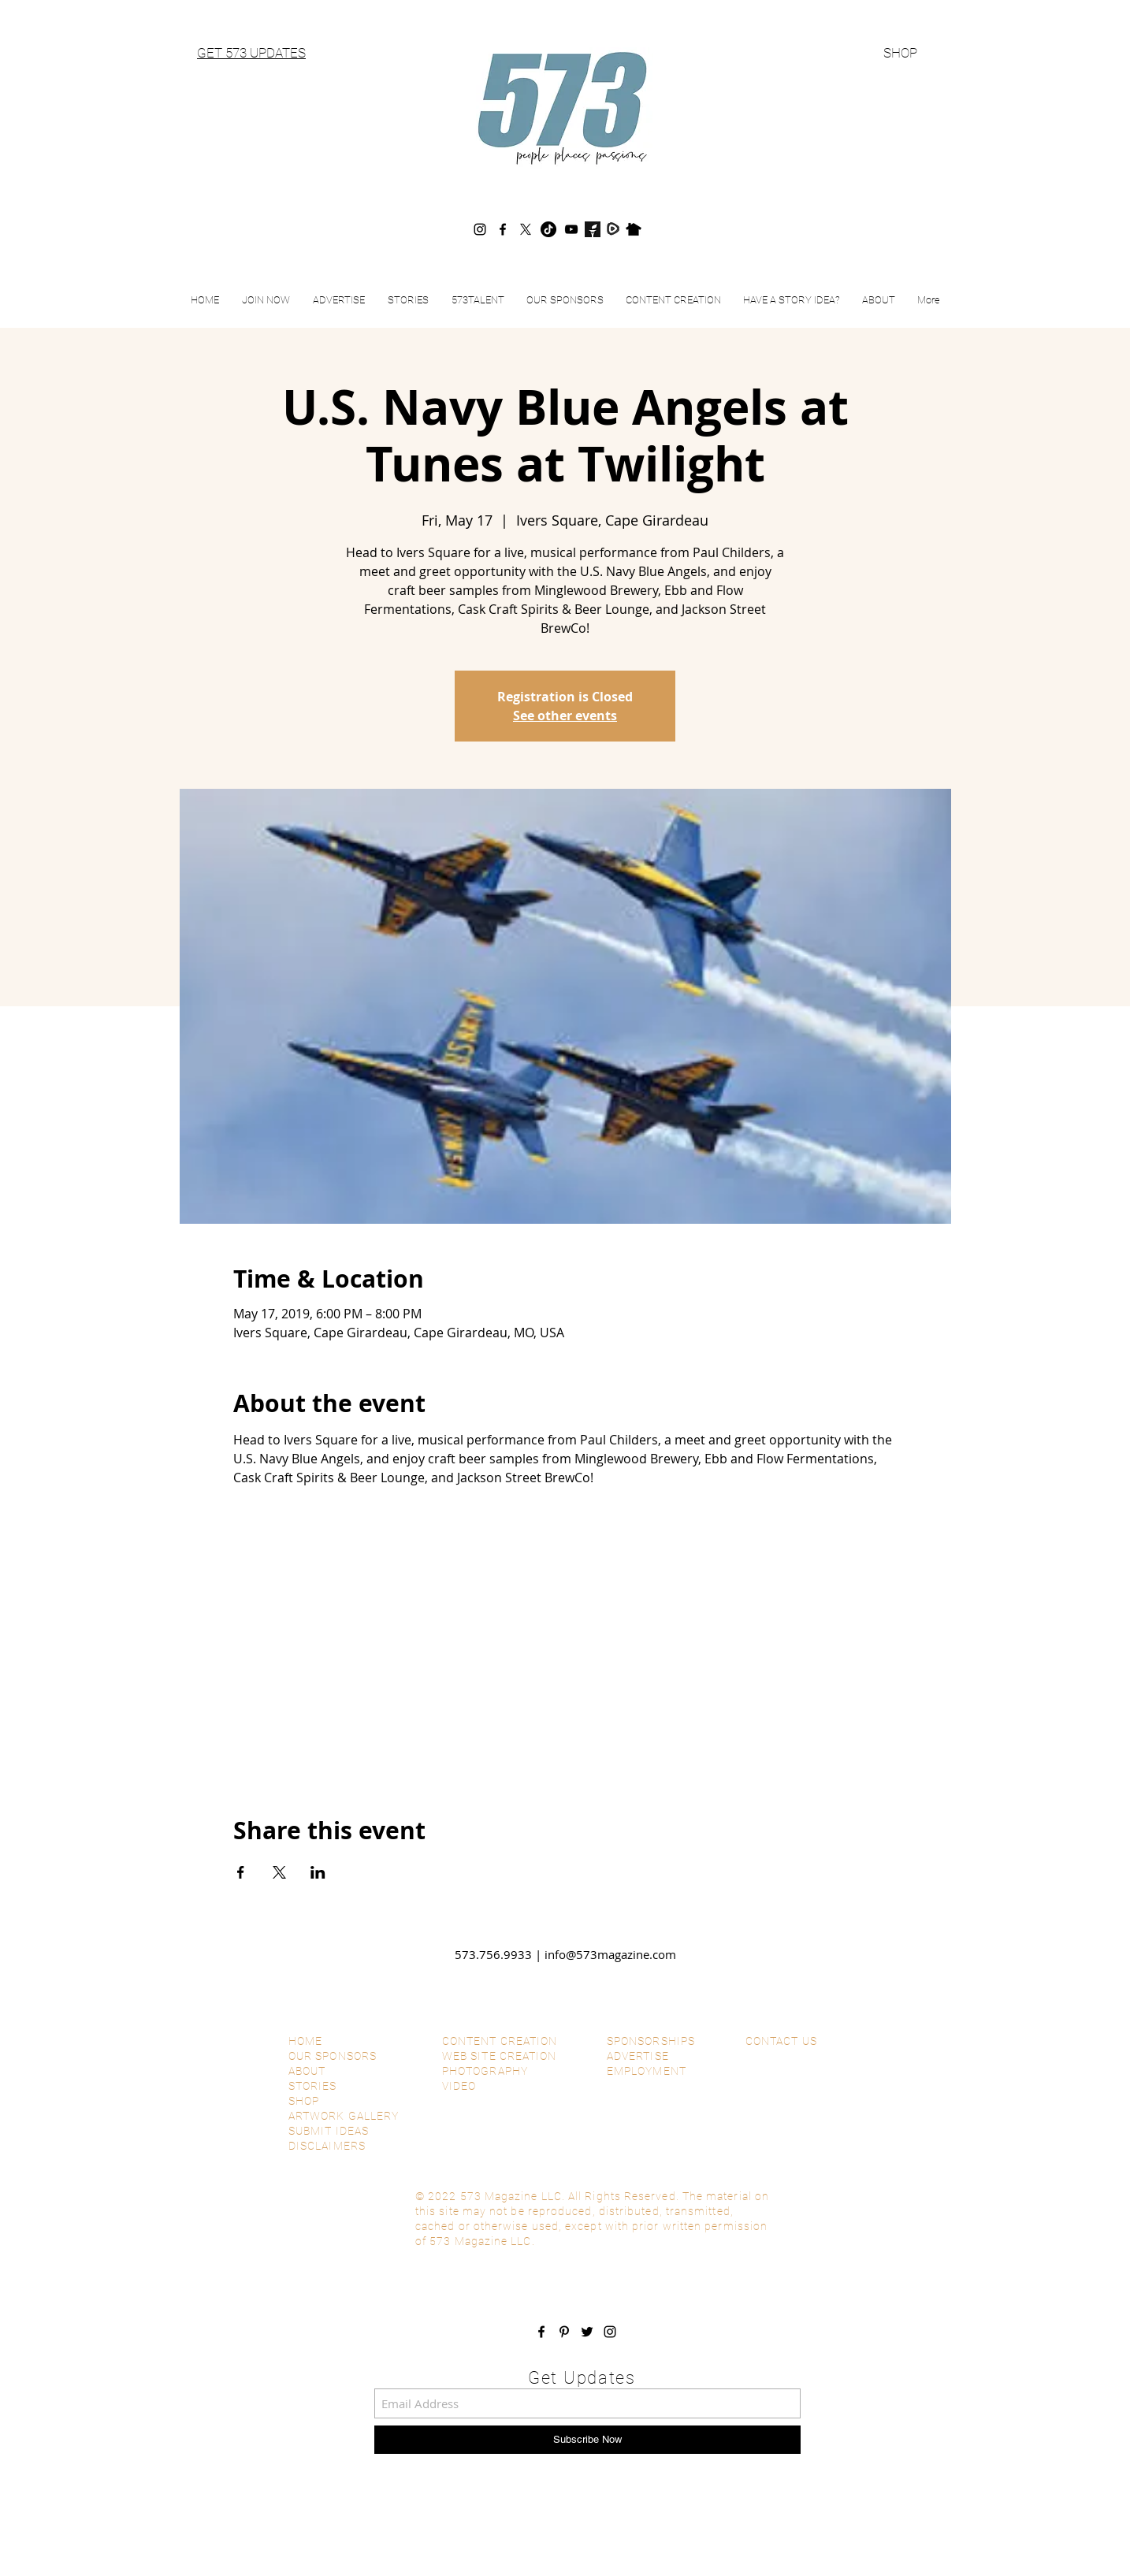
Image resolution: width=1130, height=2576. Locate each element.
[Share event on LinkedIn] (317, 1872)
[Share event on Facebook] (240, 1872)
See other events (565, 715)
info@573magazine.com (610, 1954)
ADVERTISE (638, 2056)
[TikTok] (548, 229)
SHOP (900, 53)
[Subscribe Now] (587, 2439)
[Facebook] (503, 229)
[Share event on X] (279, 1872)
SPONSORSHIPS (651, 2041)
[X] (525, 229)
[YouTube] (571, 229)
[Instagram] (480, 229)
